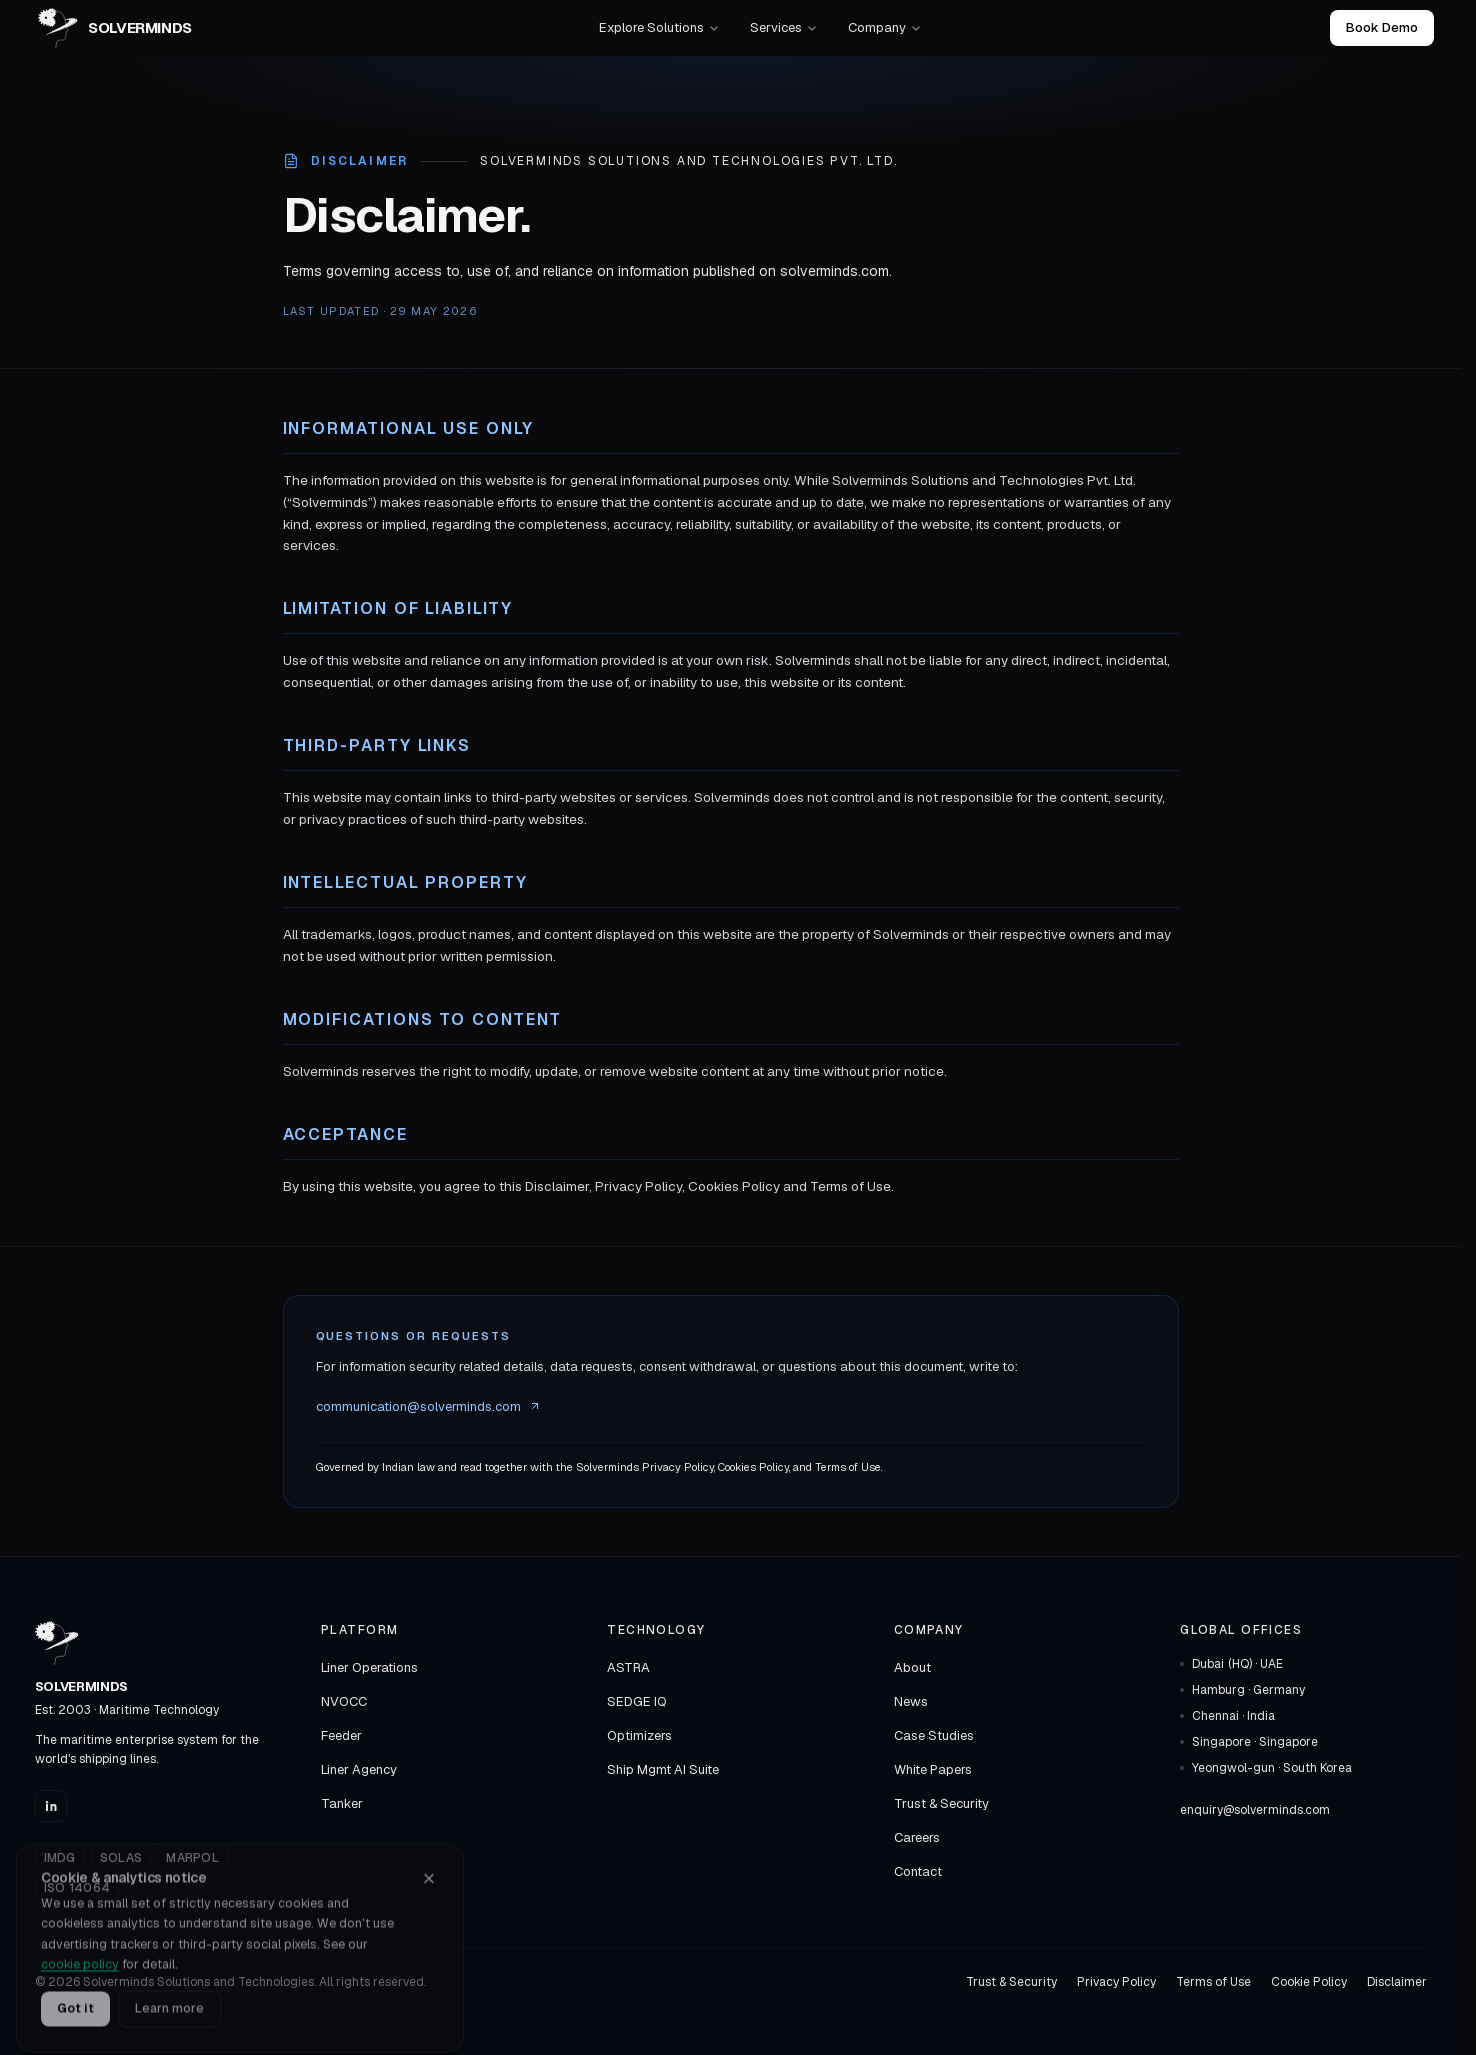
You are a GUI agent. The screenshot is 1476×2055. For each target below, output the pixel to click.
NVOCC (344, 1701)
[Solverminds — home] (115, 28)
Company (885, 27)
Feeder (341, 1735)
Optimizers (639, 1735)
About (912, 1667)
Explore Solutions (659, 27)
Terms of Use (1213, 1982)
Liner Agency (359, 1769)
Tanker (342, 1803)
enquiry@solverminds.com (1255, 1810)
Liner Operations (369, 1667)
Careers (917, 1837)
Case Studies (934, 1735)
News (911, 1701)
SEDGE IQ (637, 1701)
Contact (918, 1871)
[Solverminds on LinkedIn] (51, 1806)
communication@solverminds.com (428, 1406)
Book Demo (1382, 27)
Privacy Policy (1116, 1982)
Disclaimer (1397, 1982)
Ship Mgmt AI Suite (663, 1769)
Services (784, 27)
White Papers (933, 1769)
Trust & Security (941, 1803)
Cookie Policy (1309, 1982)
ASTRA (628, 1667)
